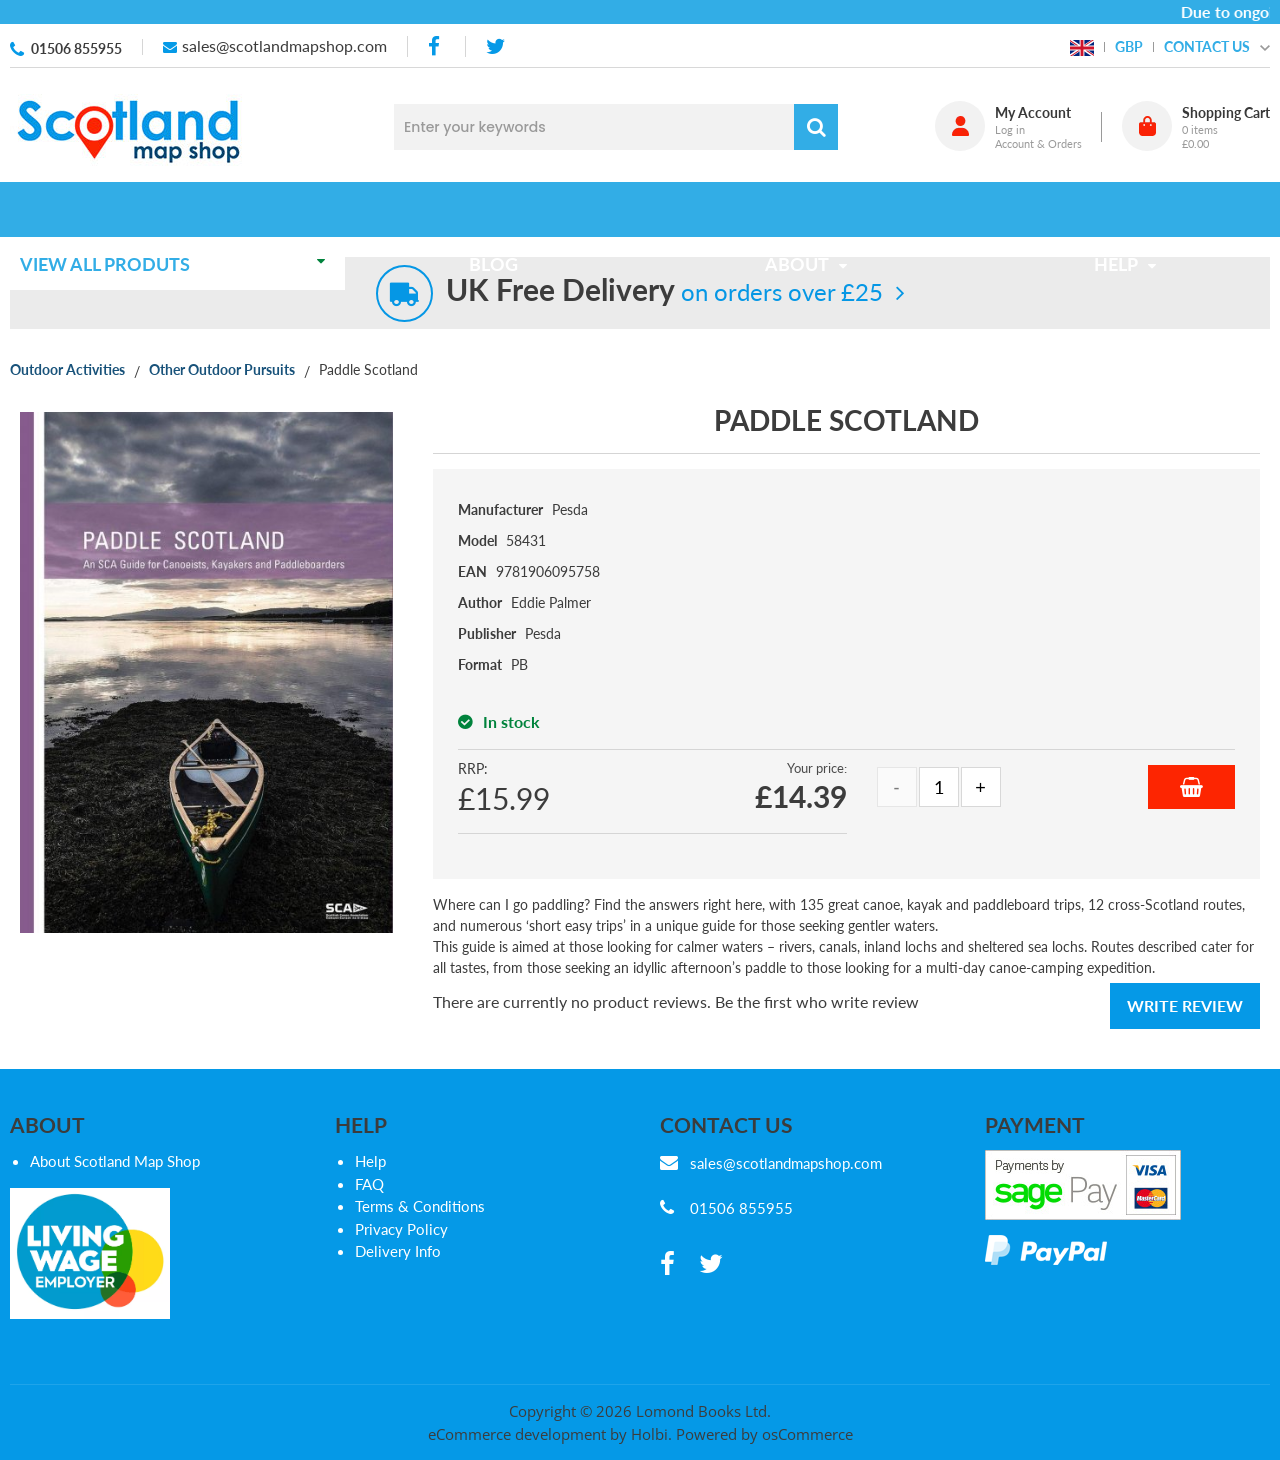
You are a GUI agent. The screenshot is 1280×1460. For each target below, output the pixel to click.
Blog (499, 209)
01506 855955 (76, 48)
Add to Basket (1191, 787)
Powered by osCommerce (764, 1434)
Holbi (649, 1434)
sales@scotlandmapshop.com (284, 45)
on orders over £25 (664, 291)
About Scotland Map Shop (115, 1161)
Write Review (1185, 1005)
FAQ (369, 1184)
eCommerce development (517, 1434)
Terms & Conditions (420, 1206)
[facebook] (436, 46)
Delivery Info (398, 1251)
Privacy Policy (401, 1229)
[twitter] (495, 46)
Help (370, 1161)
